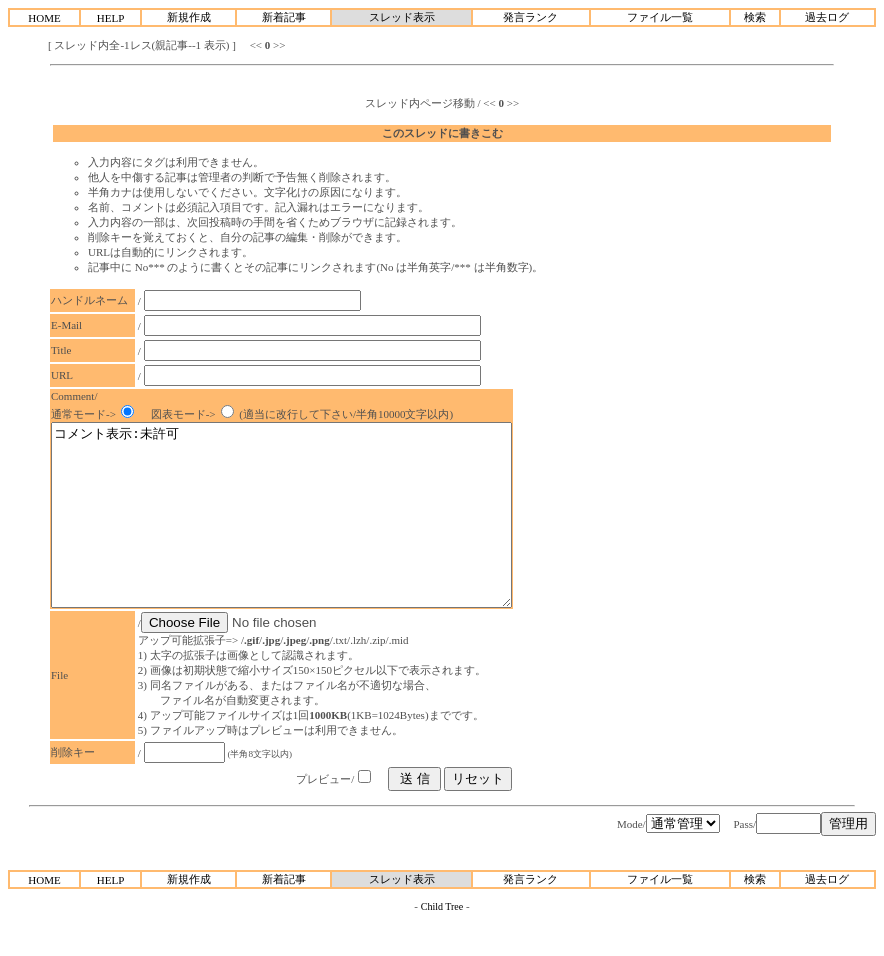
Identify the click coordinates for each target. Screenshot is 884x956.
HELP (111, 18)
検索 (755, 17)
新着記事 (284, 17)
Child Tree (442, 942)
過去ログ (827, 17)
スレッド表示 (402, 17)
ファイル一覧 (660, 17)
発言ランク (530, 17)
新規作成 (189, 17)
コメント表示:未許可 (309, 533)
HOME (44, 18)
